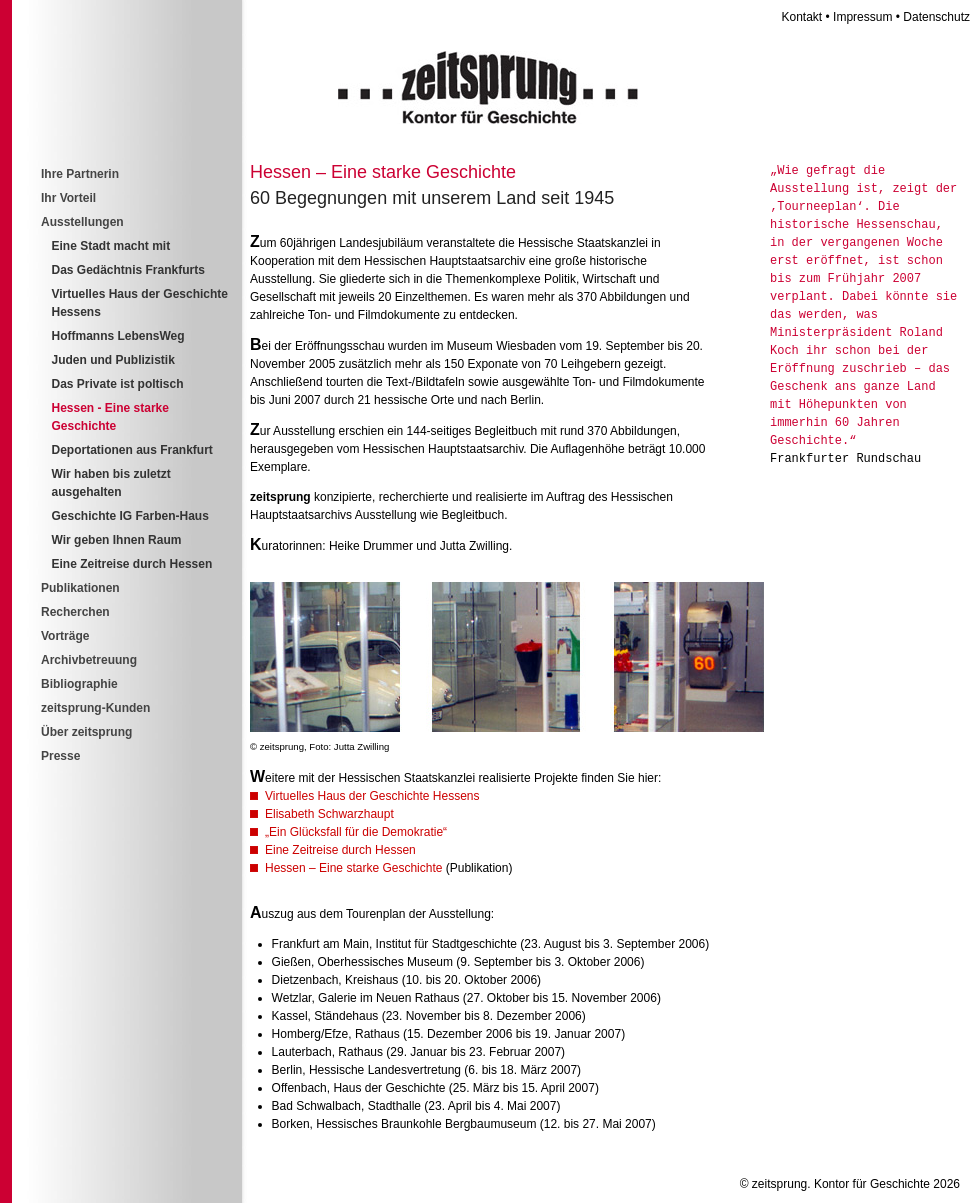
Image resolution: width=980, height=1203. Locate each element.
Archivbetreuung (89, 660)
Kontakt (802, 17)
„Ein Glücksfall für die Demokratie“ (356, 832)
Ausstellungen (82, 222)
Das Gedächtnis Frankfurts (128, 270)
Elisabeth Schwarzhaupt (329, 814)
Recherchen (75, 612)
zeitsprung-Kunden (95, 708)
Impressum (862, 17)
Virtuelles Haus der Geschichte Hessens (372, 796)
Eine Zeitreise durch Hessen (340, 850)
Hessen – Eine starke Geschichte (353, 868)
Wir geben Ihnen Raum (117, 540)
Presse (60, 756)
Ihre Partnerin (80, 174)
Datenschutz (936, 17)
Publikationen (80, 588)
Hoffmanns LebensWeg (118, 336)
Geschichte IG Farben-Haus (130, 516)
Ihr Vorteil (68, 198)
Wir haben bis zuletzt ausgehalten (111, 483)
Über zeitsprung (86, 732)
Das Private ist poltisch (118, 384)
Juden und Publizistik (113, 360)
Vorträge (65, 636)
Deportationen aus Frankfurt (132, 450)
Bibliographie (79, 684)
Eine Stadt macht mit (111, 246)
